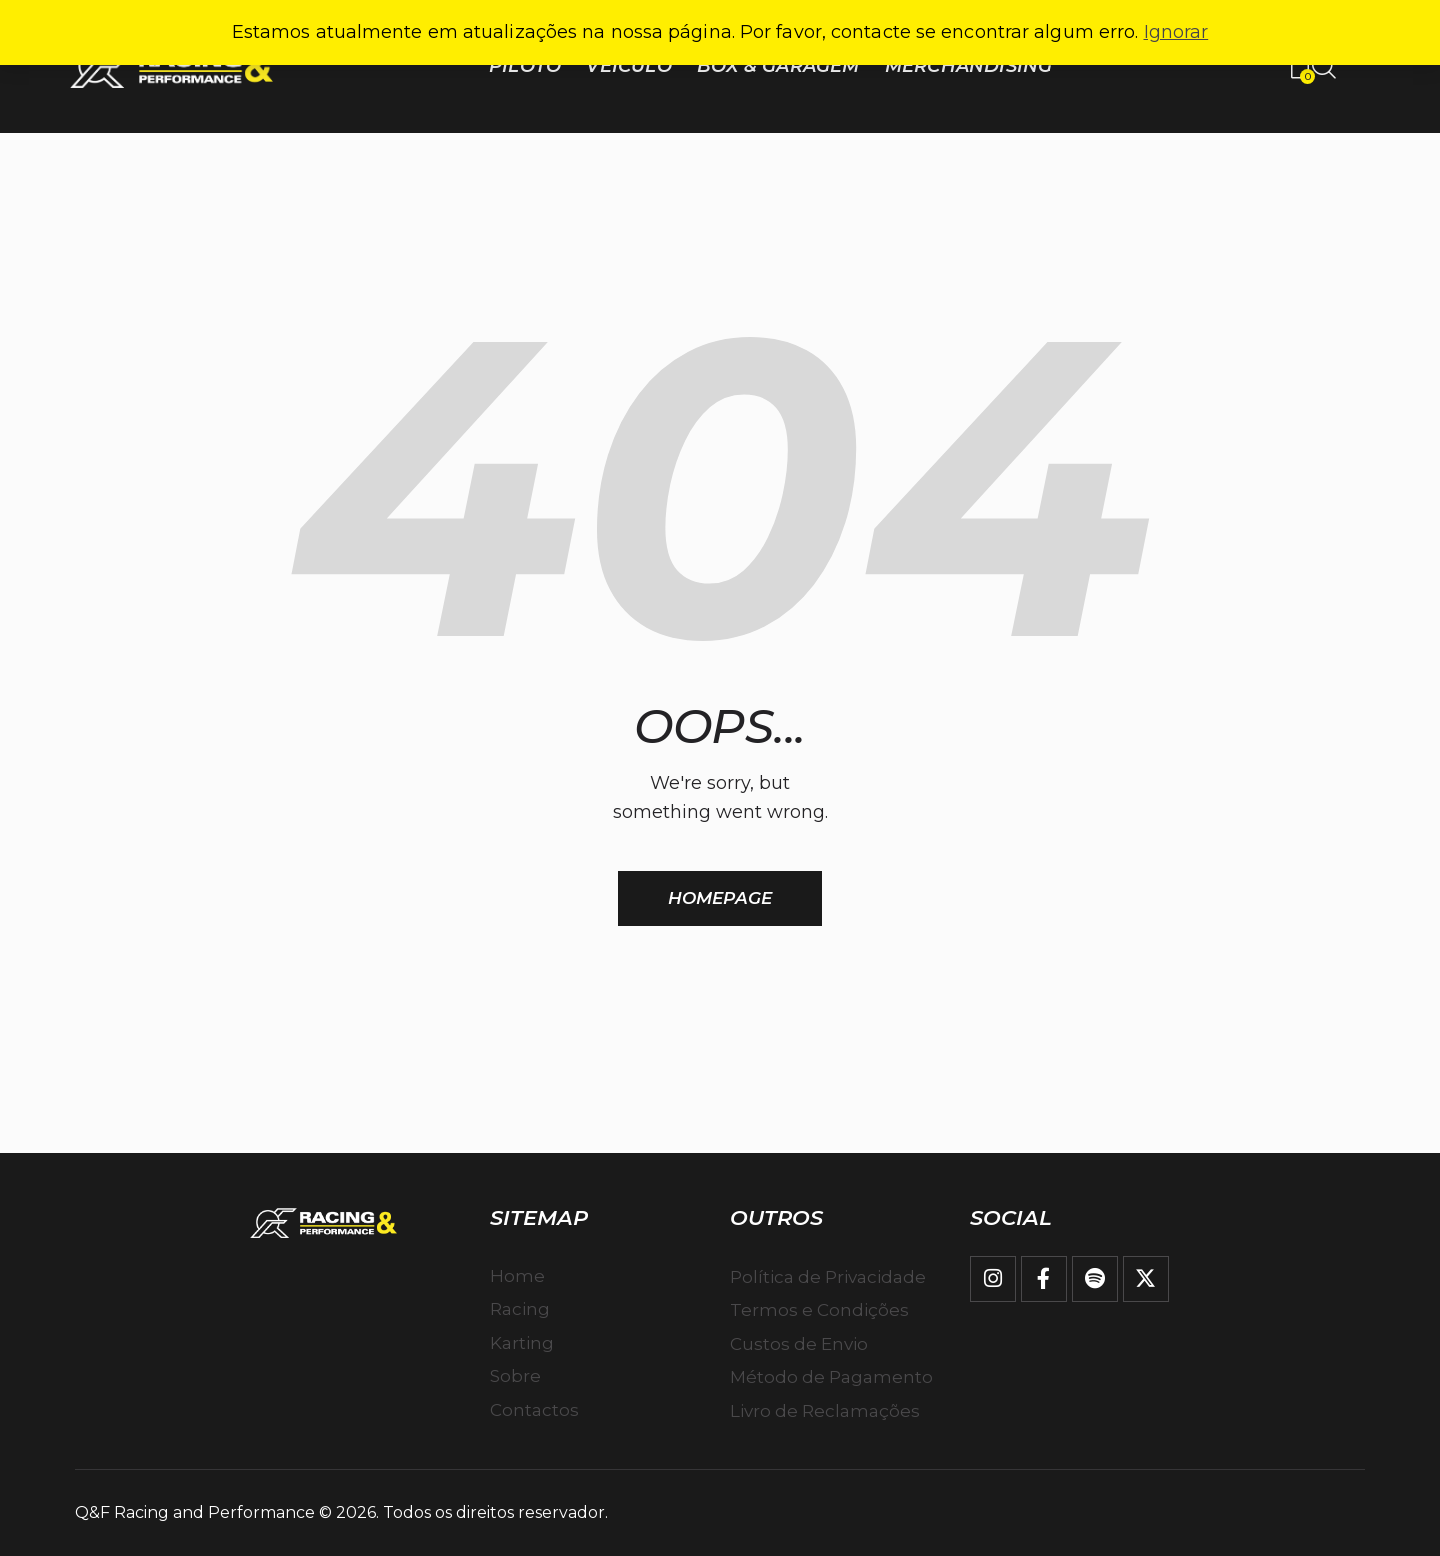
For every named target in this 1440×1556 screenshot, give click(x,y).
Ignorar (1176, 32)
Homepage (720, 898)
